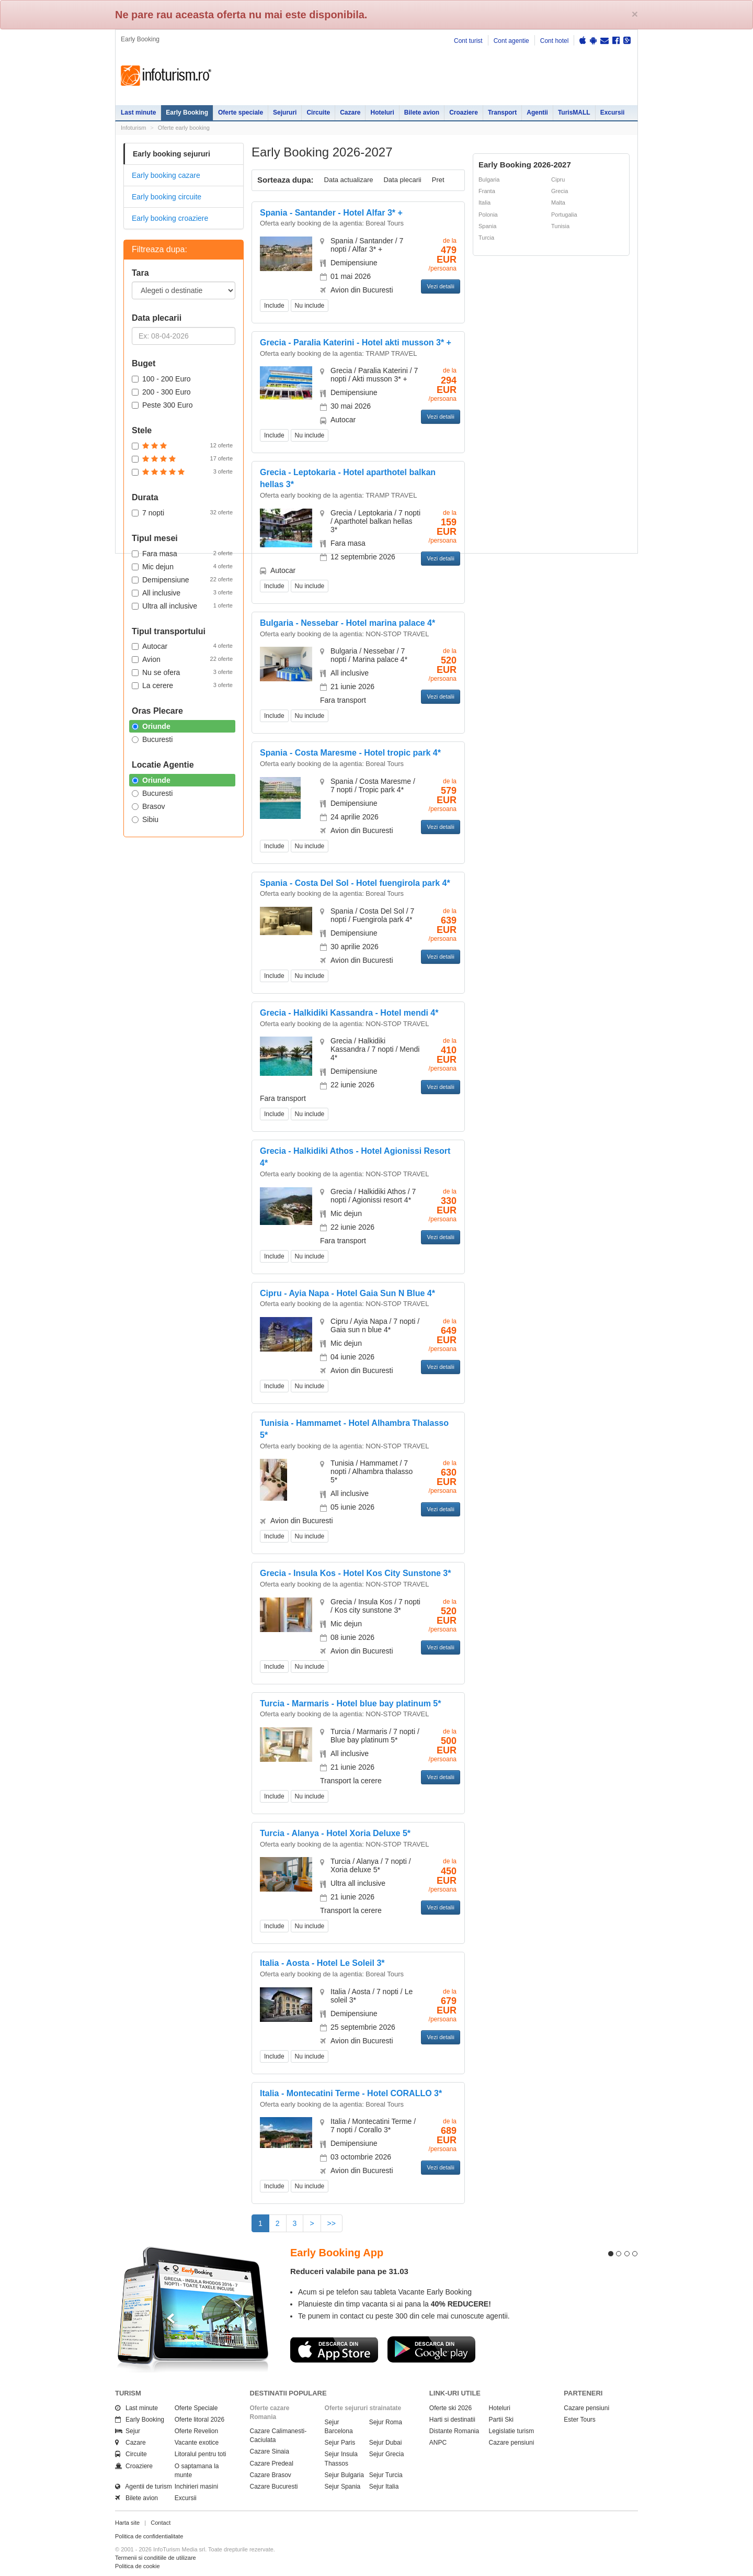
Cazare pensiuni (511, 2442)
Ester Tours (579, 2419)
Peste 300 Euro (162, 405)
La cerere (182, 685)
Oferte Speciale (196, 2408)
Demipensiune (182, 579)
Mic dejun (182, 566)
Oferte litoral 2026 (199, 2419)
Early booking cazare (166, 175)
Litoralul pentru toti (200, 2454)
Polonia (488, 214)
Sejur (127, 2431)
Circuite (318, 112)
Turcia (486, 237)
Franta (486, 191)
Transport (502, 112)
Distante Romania (454, 2431)
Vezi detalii (440, 286)
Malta (558, 202)
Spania (487, 226)
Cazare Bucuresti (274, 2486)
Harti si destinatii (452, 2419)
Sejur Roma (385, 2422)
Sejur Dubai (385, 2442)
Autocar (182, 645)
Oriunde (151, 726)
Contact (160, 2522)
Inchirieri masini (196, 2486)
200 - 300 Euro (161, 392)
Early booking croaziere (170, 218)
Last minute (138, 112)
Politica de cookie (137, 2566)
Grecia (559, 191)
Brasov (148, 806)
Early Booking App (336, 2252)
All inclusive (182, 592)
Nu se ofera (182, 672)
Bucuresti (152, 739)
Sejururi (284, 112)
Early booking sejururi (171, 154)
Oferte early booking (184, 128)
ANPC (438, 2442)
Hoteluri (382, 112)
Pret (438, 180)
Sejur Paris (340, 2442)
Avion (182, 658)
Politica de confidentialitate (149, 2536)
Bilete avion (421, 112)
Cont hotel (554, 40)
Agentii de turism (143, 2486)
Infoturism (166, 75)
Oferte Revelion (196, 2431)
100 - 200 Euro (161, 379)
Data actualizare (348, 180)
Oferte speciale (240, 112)
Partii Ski (501, 2419)
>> (331, 2223)
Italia (484, 202)
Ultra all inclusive (182, 605)
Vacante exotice (197, 2442)
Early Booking (187, 112)
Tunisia (560, 226)
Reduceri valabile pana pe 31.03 (349, 2271)
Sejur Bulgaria (344, 2475)
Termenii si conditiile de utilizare (155, 2558)
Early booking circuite (166, 197)
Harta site (127, 2522)
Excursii (612, 112)
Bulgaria (488, 179)
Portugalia (564, 214)
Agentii (537, 112)
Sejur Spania (343, 2486)
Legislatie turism (511, 2431)
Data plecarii (402, 180)
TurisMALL (574, 112)
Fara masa (182, 553)
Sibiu (145, 819)
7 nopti (182, 512)
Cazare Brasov (270, 2475)
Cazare (350, 112)
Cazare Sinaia (269, 2451)
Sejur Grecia (386, 2454)
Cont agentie (511, 40)
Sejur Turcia (386, 2475)
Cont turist (468, 40)
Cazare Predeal (271, 2463)
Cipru (558, 179)
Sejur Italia (384, 2486)
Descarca (334, 2349)
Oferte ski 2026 (450, 2408)
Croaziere (463, 112)
